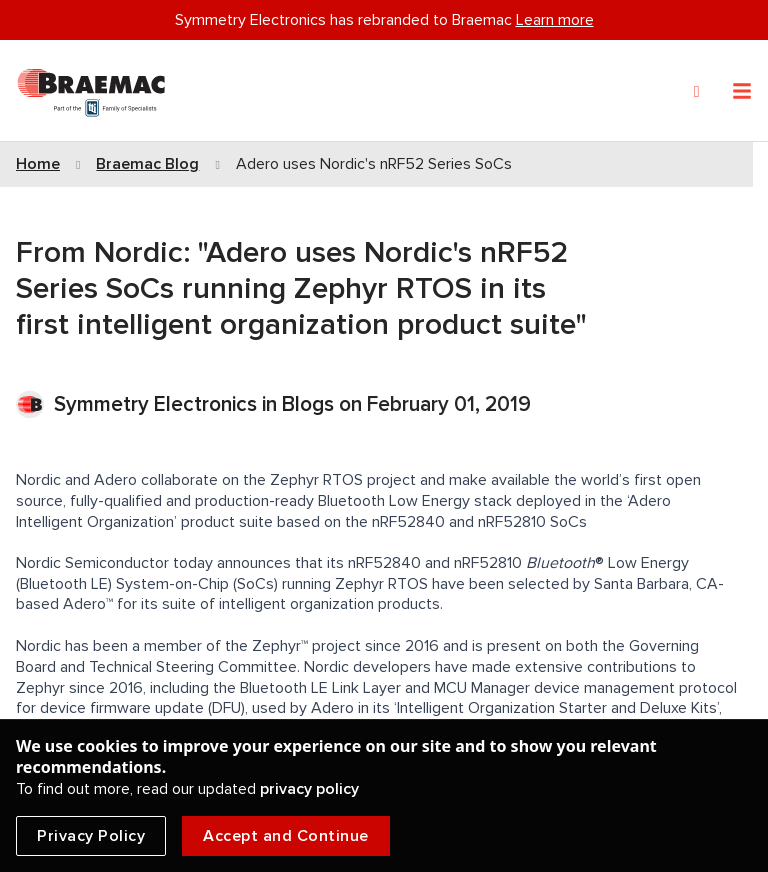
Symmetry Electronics (158, 404)
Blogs (308, 404)
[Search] (697, 92)
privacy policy (309, 789)
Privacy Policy (91, 836)
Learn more (555, 20)
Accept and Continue (286, 836)
